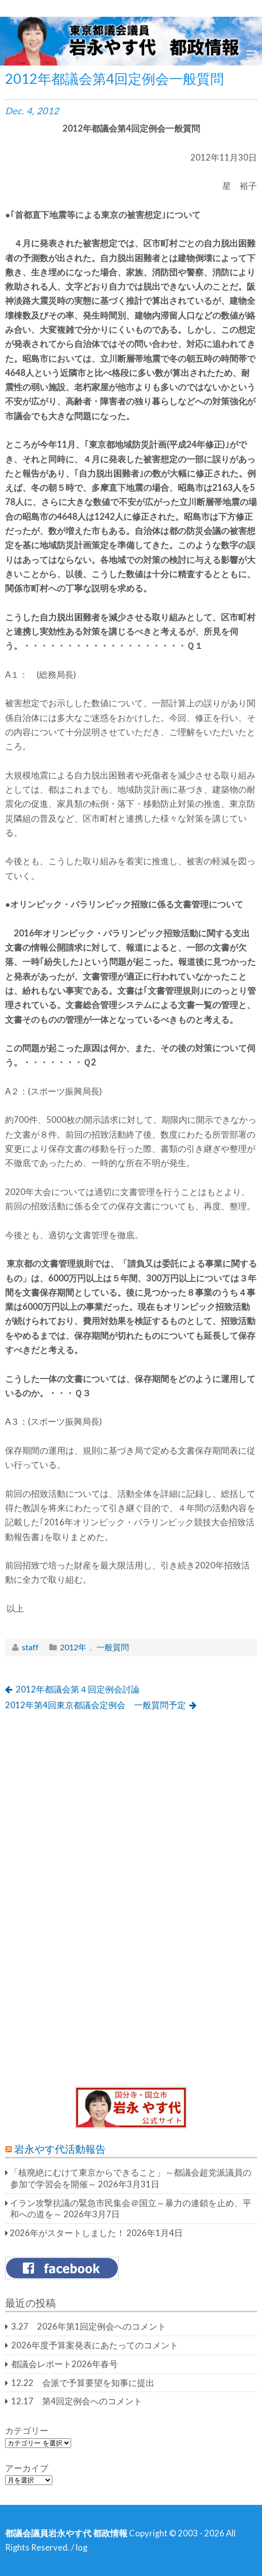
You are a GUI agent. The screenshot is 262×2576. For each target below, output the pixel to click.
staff (30, 1647)
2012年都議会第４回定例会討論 (78, 1689)
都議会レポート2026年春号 (64, 2364)
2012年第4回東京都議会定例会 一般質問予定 (95, 1705)
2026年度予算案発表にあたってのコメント (94, 2345)
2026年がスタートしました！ (67, 2233)
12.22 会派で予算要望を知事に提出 (82, 2383)
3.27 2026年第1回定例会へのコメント (88, 2326)
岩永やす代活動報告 (60, 2149)
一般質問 (112, 1647)
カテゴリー (26, 2431)
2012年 (73, 1647)
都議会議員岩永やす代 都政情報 (66, 2533)
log (81, 2547)
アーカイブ (26, 2468)
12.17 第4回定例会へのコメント (76, 2401)
